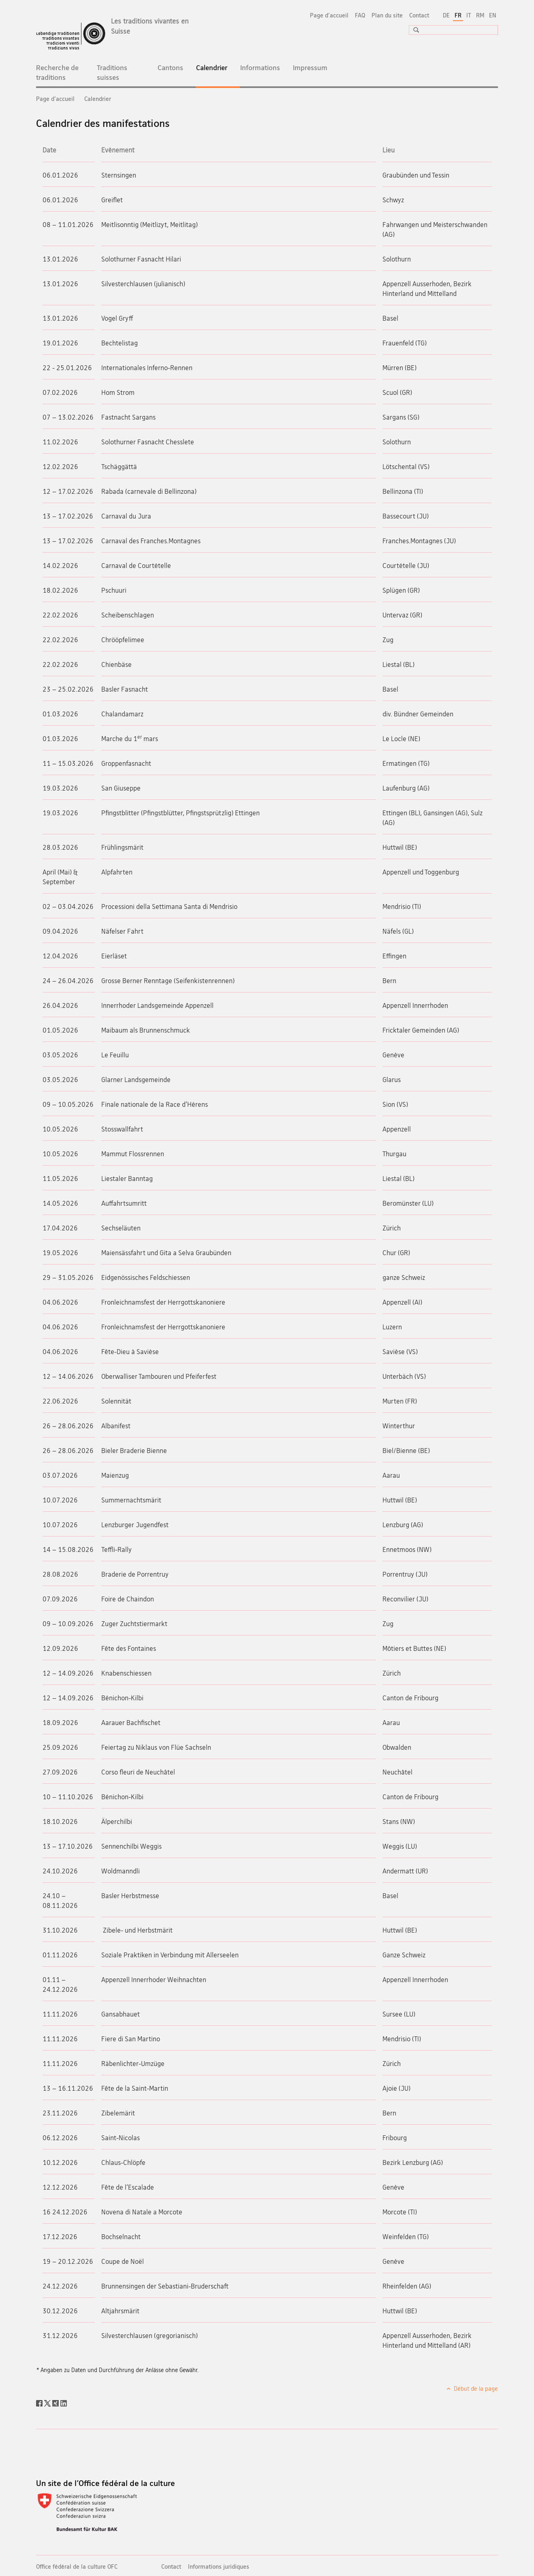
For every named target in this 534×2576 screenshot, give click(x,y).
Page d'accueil (329, 15)
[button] (413, 30)
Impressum (310, 67)
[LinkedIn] (63, 2402)
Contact (419, 15)
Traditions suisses (112, 72)
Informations (260, 67)
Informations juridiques (218, 2566)
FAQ (360, 15)
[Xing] (56, 2402)
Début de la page (475, 2388)
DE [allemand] (446, 15)
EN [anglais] (492, 15)
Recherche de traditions (57, 72)
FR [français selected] (458, 15)
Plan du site (387, 15)
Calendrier (218, 71)
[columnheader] (69, 150)
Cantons (170, 67)
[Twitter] (48, 2402)
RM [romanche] (480, 15)
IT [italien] (468, 15)
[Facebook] (40, 2402)
